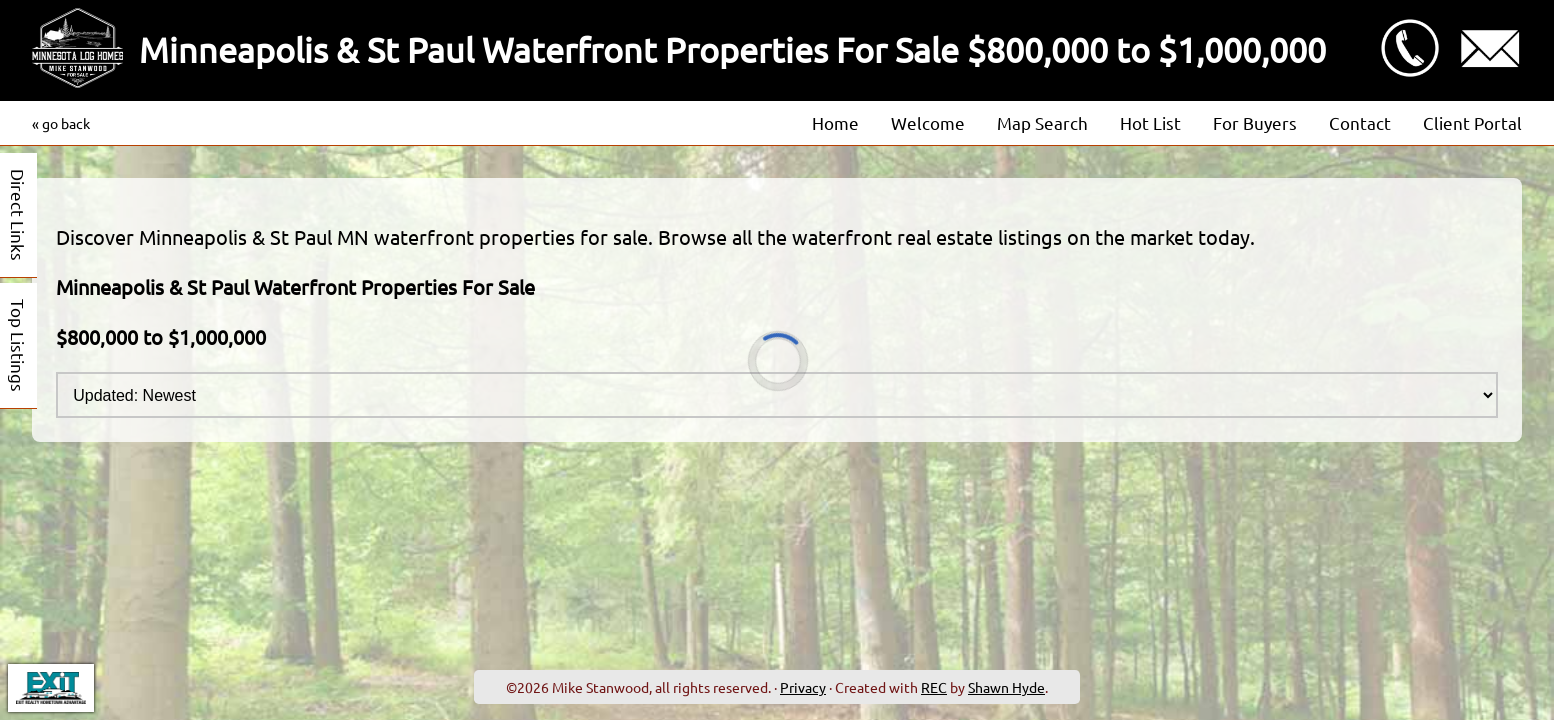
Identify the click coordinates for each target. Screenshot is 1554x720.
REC (934, 687)
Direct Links (18, 215)
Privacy (803, 687)
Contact (1360, 122)
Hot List (1150, 122)
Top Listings (18, 345)
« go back (61, 123)
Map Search (1042, 122)
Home (835, 122)
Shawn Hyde (1006, 687)
